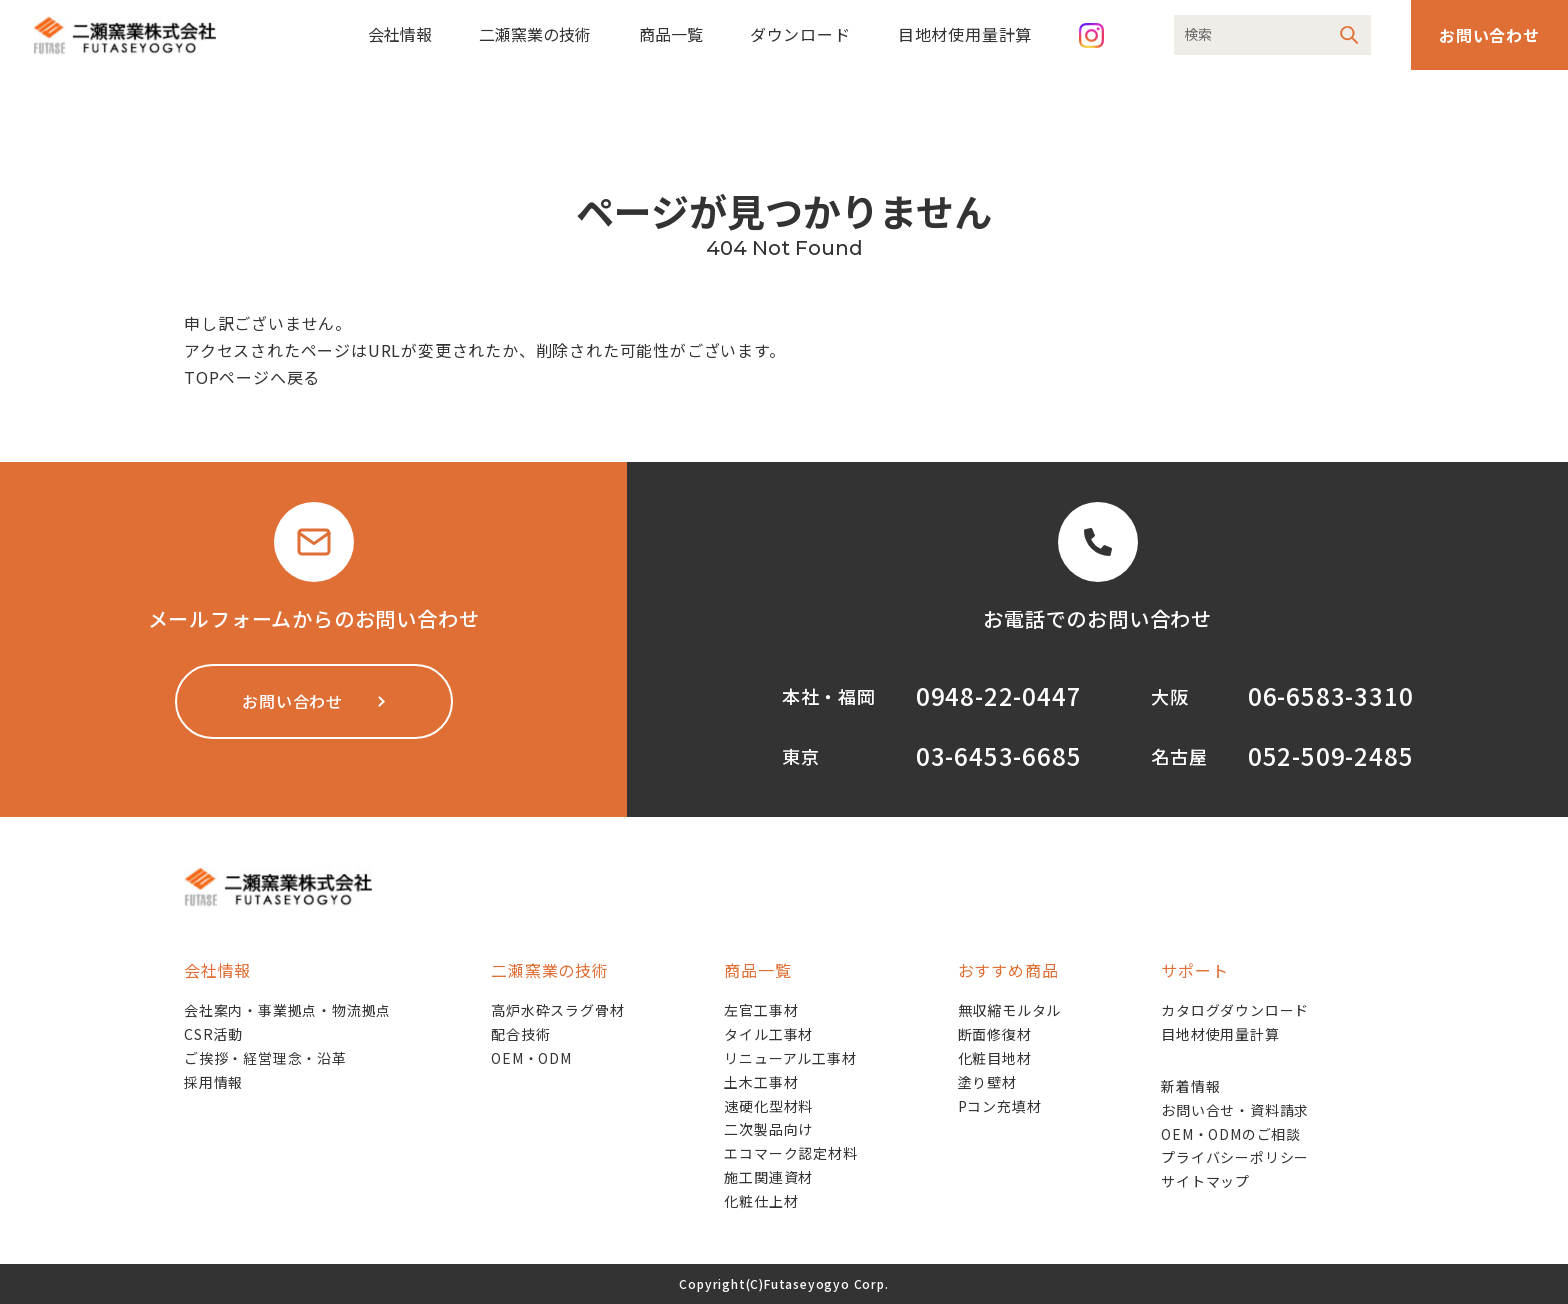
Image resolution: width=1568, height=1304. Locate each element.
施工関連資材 (768, 1177)
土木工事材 (761, 1082)
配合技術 (520, 1034)
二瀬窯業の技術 (535, 34)
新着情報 (1190, 1086)
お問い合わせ (1489, 35)
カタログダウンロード (1235, 1010)
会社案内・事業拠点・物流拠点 (287, 1010)
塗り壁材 (987, 1082)
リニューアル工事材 (790, 1058)
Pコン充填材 (1000, 1106)
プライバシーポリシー (1235, 1157)
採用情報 (213, 1082)
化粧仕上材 (761, 1201)
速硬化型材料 (768, 1106)
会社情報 (400, 34)
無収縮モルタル (1010, 1010)
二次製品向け (768, 1129)
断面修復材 (995, 1034)
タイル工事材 (768, 1034)
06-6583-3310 (1331, 695)
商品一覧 (671, 34)
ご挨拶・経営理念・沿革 (265, 1058)
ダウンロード (800, 34)
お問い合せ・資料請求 (1235, 1110)
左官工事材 (761, 1010)
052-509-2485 (1331, 755)
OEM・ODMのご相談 (1231, 1134)
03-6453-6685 (999, 755)
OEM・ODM (531, 1058)
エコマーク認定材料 (790, 1153)
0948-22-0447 (999, 695)
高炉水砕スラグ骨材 (557, 1010)
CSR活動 (213, 1034)
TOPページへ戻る (252, 377)
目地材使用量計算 (965, 34)
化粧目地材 (995, 1058)
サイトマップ (1205, 1181)
